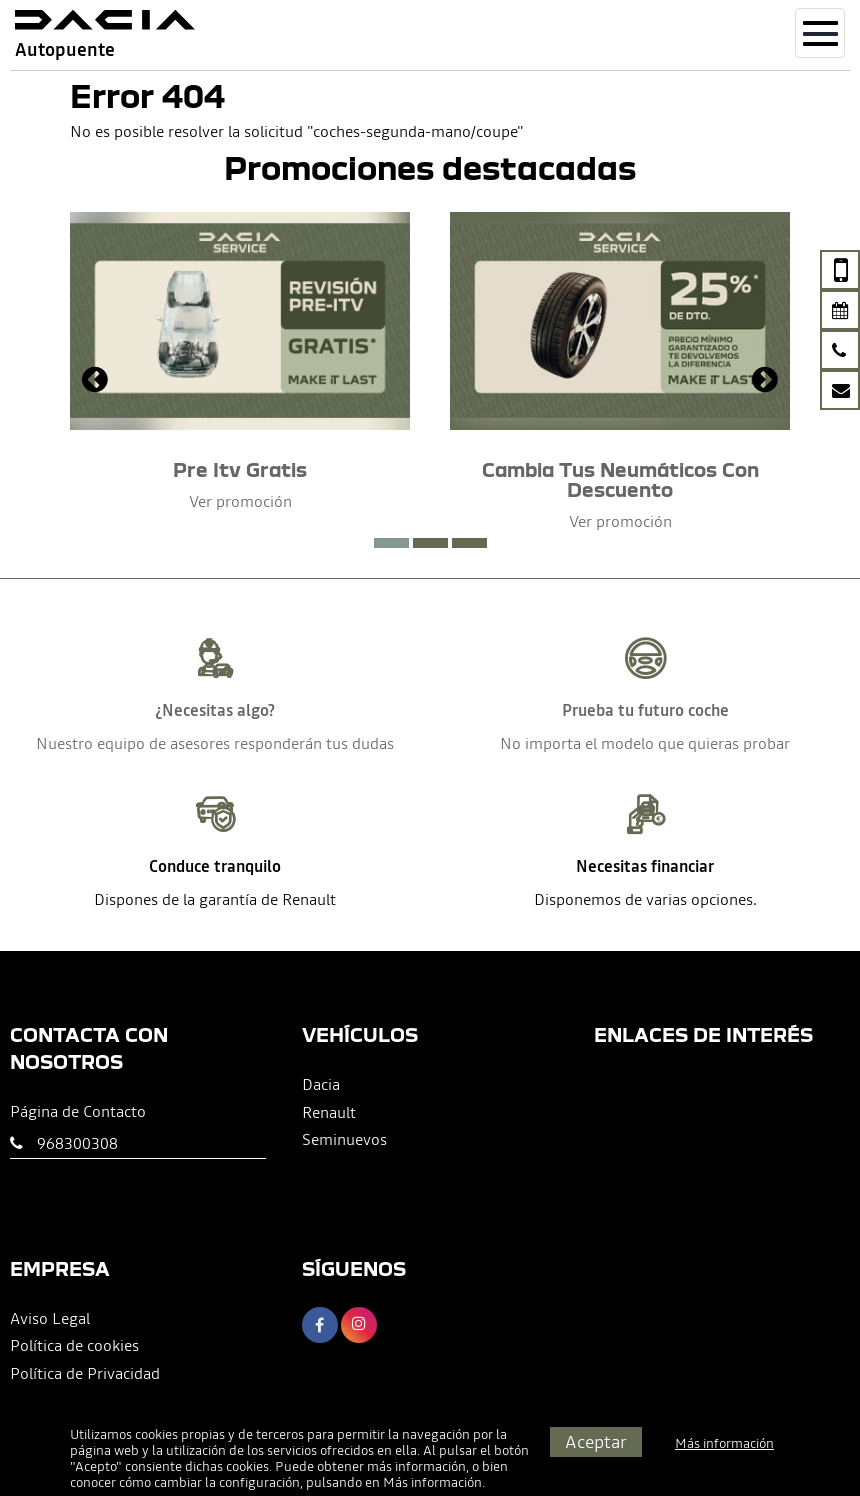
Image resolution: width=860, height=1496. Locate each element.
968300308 (77, 1143)
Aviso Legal (50, 1318)
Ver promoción (240, 501)
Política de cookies (74, 1345)
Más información (432, 1482)
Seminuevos (344, 1139)
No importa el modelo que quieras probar (645, 743)
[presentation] (95, 382)
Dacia (321, 1084)
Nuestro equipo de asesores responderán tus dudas (215, 743)
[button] (391, 543)
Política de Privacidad (85, 1373)
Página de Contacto (78, 1111)
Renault (329, 1112)
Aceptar (596, 1441)
